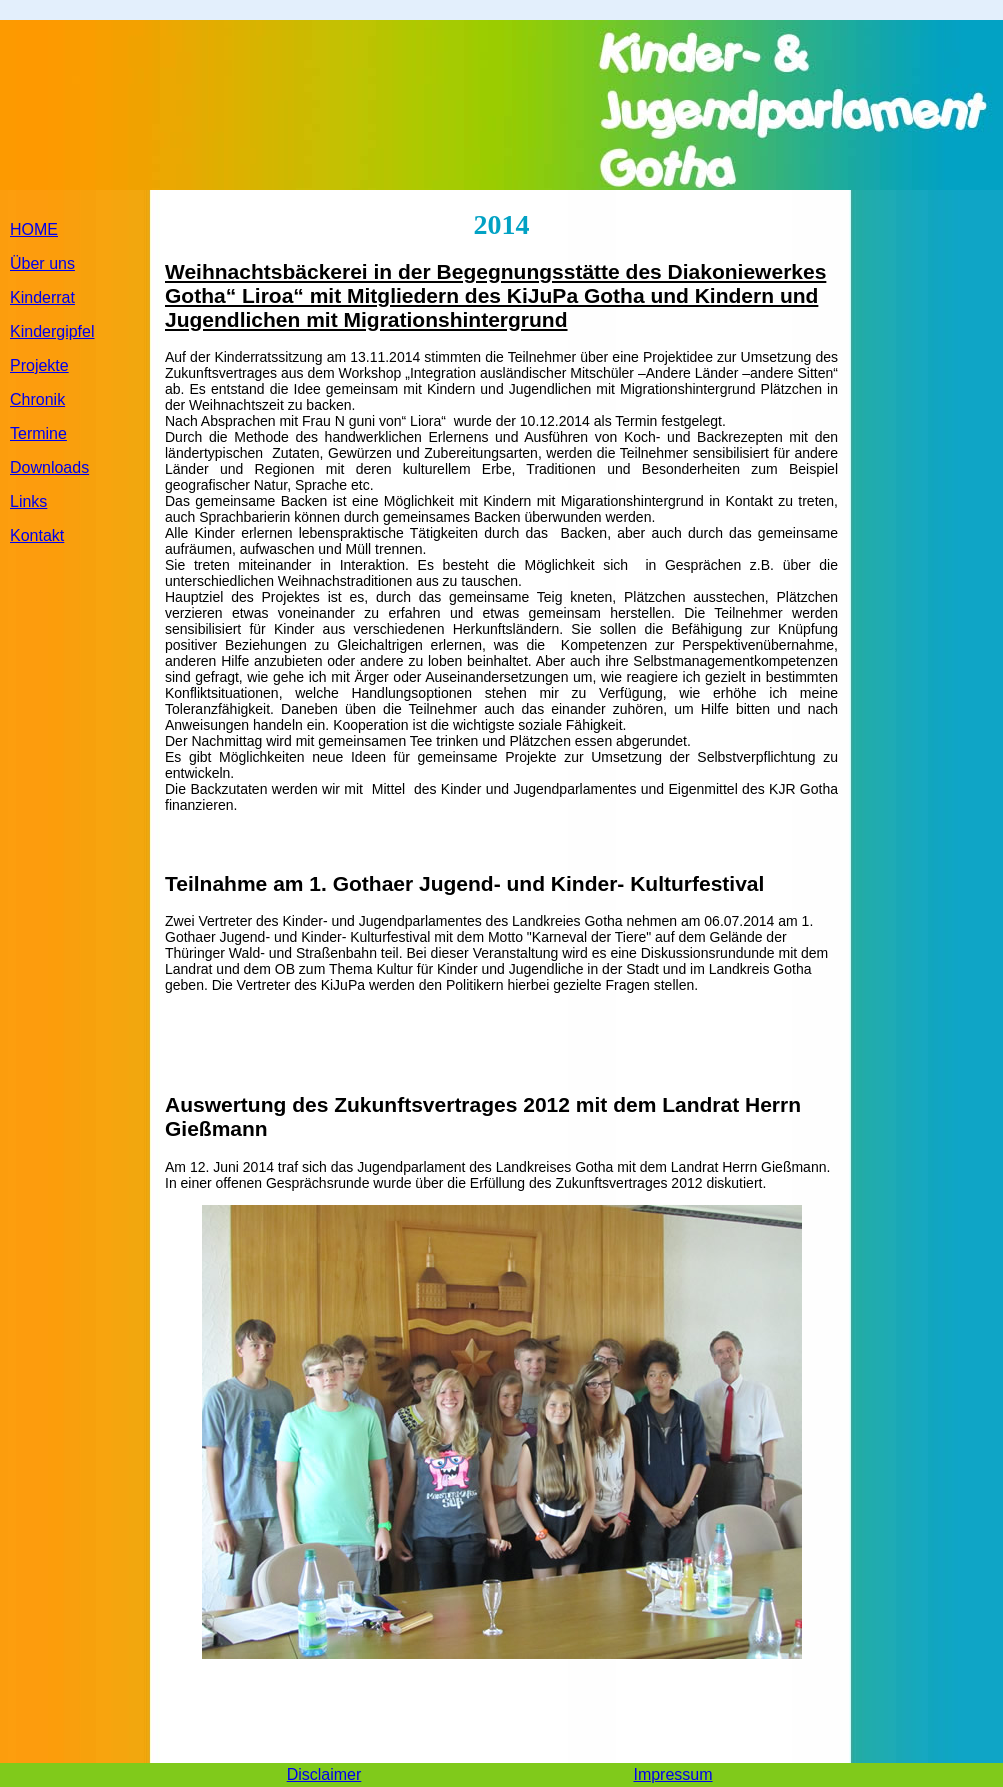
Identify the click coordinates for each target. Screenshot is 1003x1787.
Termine (38, 433)
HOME (34, 229)
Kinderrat (42, 297)
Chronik (37, 399)
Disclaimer (324, 1774)
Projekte (39, 365)
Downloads (49, 467)
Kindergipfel (52, 331)
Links (28, 501)
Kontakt (37, 535)
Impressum (672, 1774)
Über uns (42, 263)
